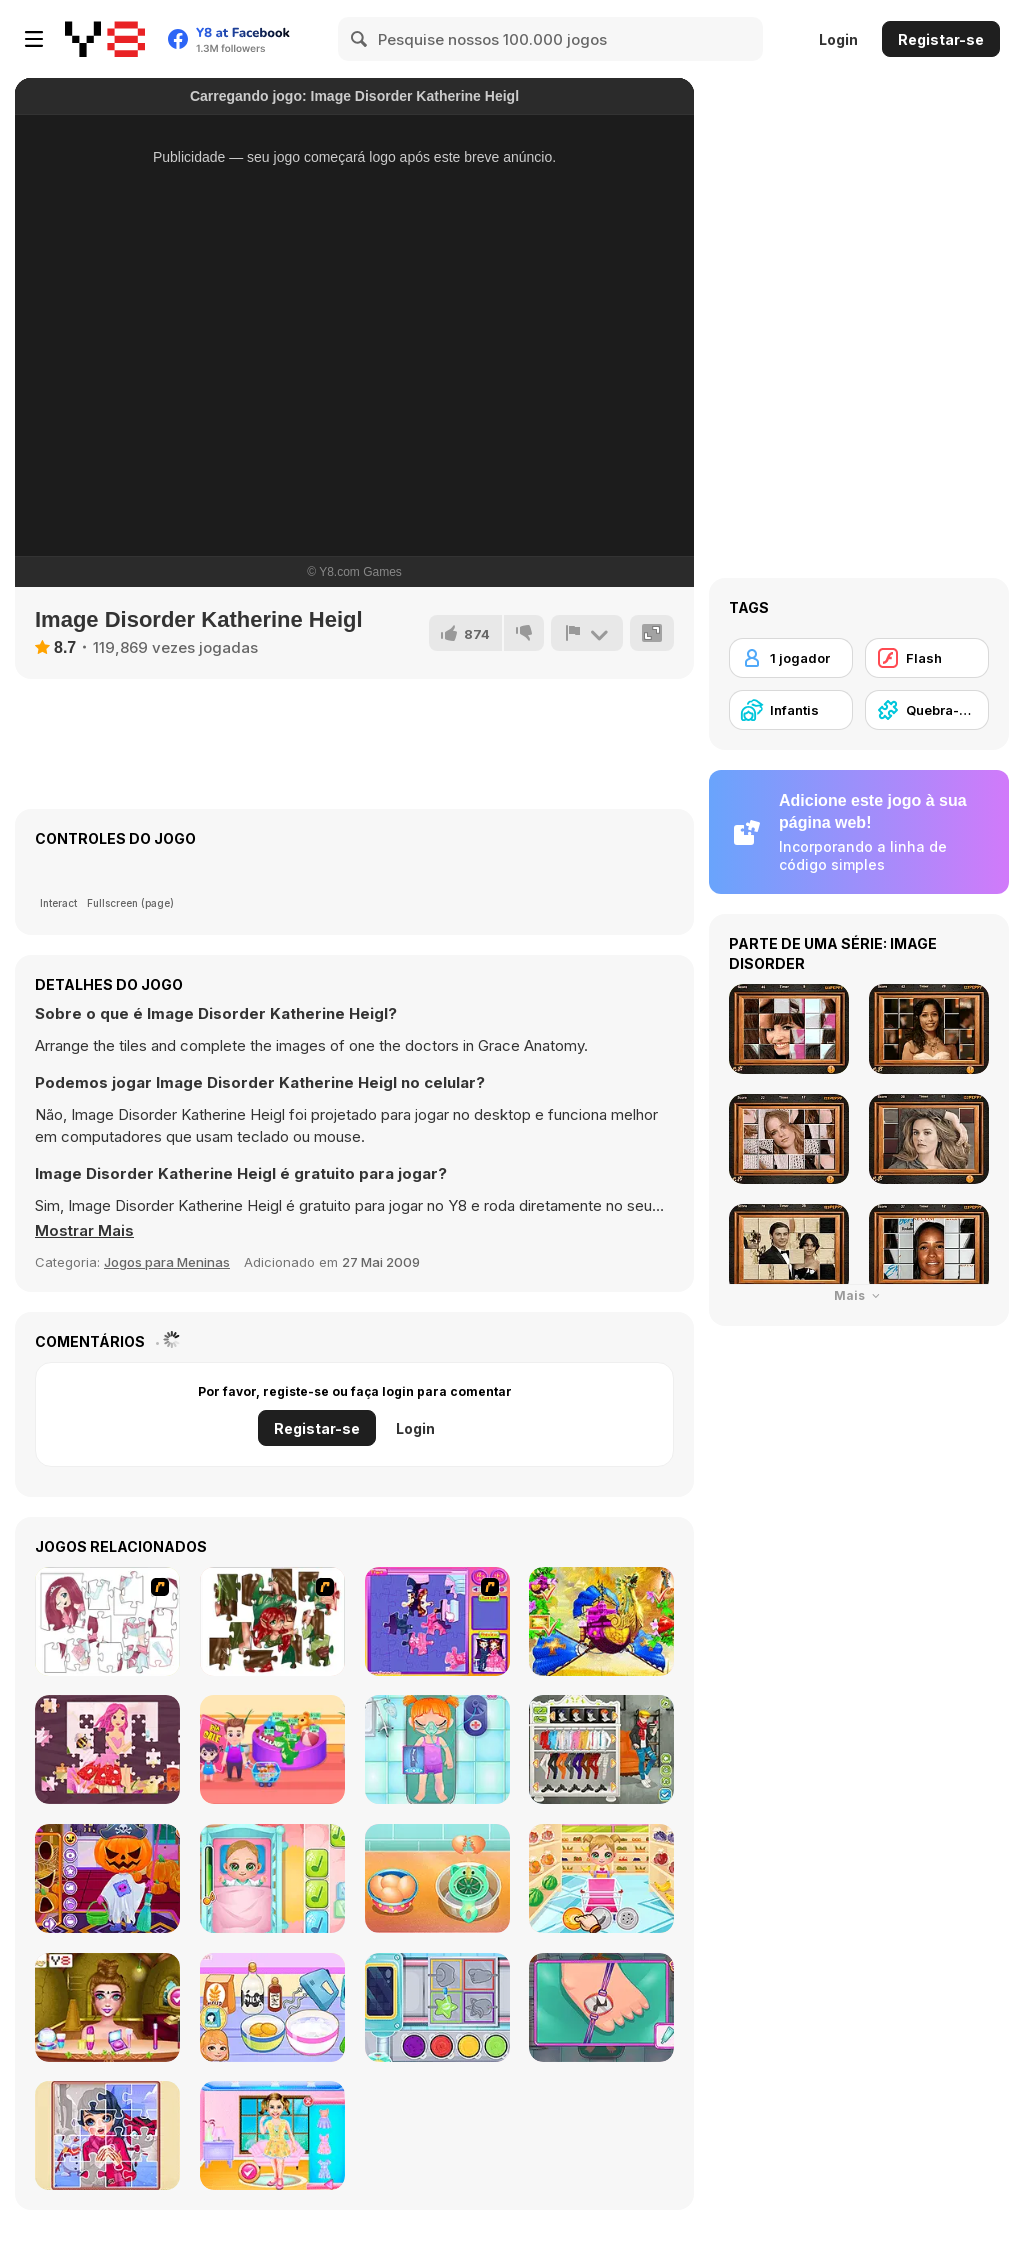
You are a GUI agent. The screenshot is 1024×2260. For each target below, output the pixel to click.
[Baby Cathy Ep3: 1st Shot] (272, 1878)
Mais (859, 1295)
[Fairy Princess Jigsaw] (107, 1749)
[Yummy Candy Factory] (437, 2007)
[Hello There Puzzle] (107, 1621)
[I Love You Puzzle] (272, 1621)
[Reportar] (587, 633)
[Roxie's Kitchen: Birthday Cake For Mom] (272, 2007)
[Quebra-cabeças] (927, 710)
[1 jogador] (791, 658)
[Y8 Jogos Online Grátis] (105, 39)
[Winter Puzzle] (107, 2135)
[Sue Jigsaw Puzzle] (437, 1621)
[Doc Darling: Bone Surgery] (601, 2007)
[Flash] (927, 658)
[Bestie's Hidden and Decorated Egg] (272, 2135)
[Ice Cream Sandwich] (437, 1878)
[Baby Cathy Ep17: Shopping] (601, 1878)
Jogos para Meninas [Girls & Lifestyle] (167, 1262)
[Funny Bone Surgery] (437, 1749)
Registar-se (941, 39)
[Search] (360, 39)
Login (838, 39)
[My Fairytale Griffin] (601, 1621)
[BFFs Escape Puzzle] (107, 2007)
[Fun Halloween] (107, 1878)
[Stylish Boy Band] (601, 1749)
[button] (84, 1231)
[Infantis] (791, 710)
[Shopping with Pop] (272, 1749)
